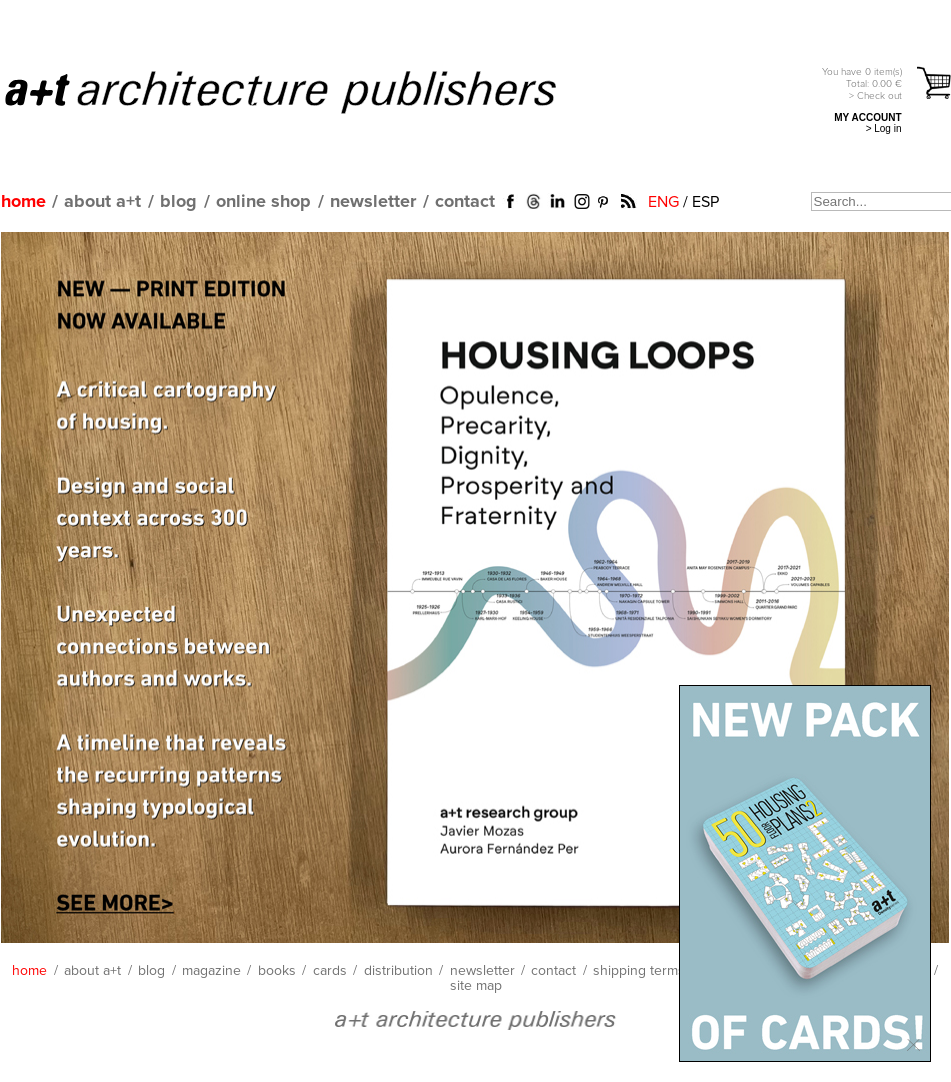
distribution (398, 971)
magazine (211, 971)
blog (178, 202)
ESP (705, 202)
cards (330, 971)
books (277, 971)
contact (465, 202)
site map (476, 986)
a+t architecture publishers (305, 91)
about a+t (102, 202)
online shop (263, 202)
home (23, 202)
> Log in (884, 128)
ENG (663, 202)
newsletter (373, 202)
